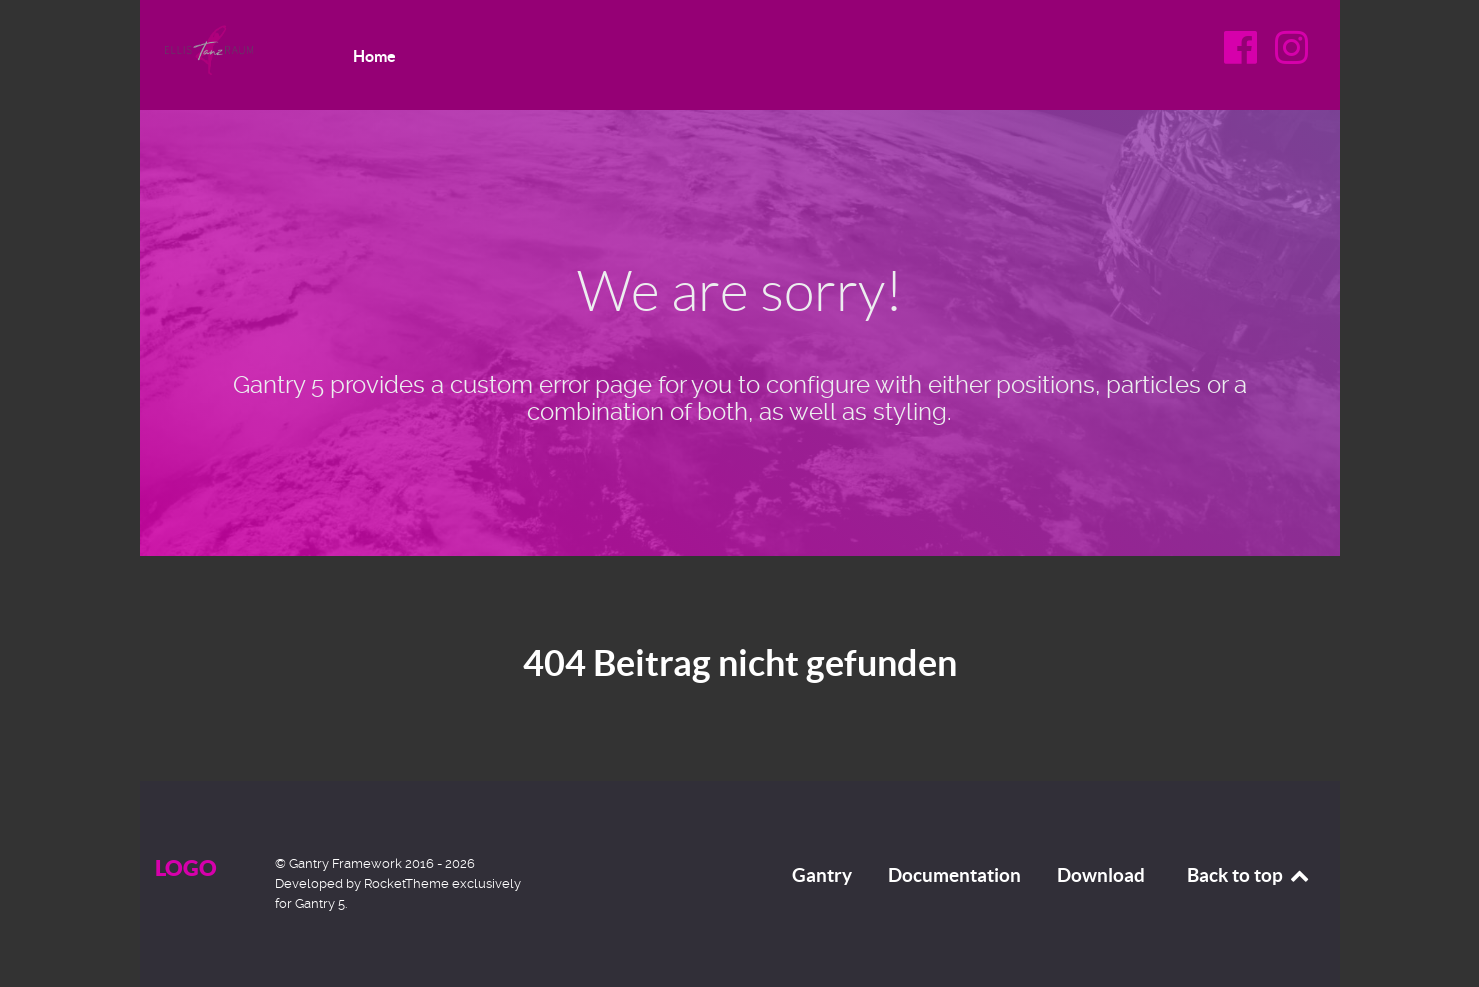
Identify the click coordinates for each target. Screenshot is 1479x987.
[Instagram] (1292, 54)
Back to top (1249, 875)
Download (1101, 875)
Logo (186, 867)
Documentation (954, 875)
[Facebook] (1243, 54)
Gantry (822, 875)
